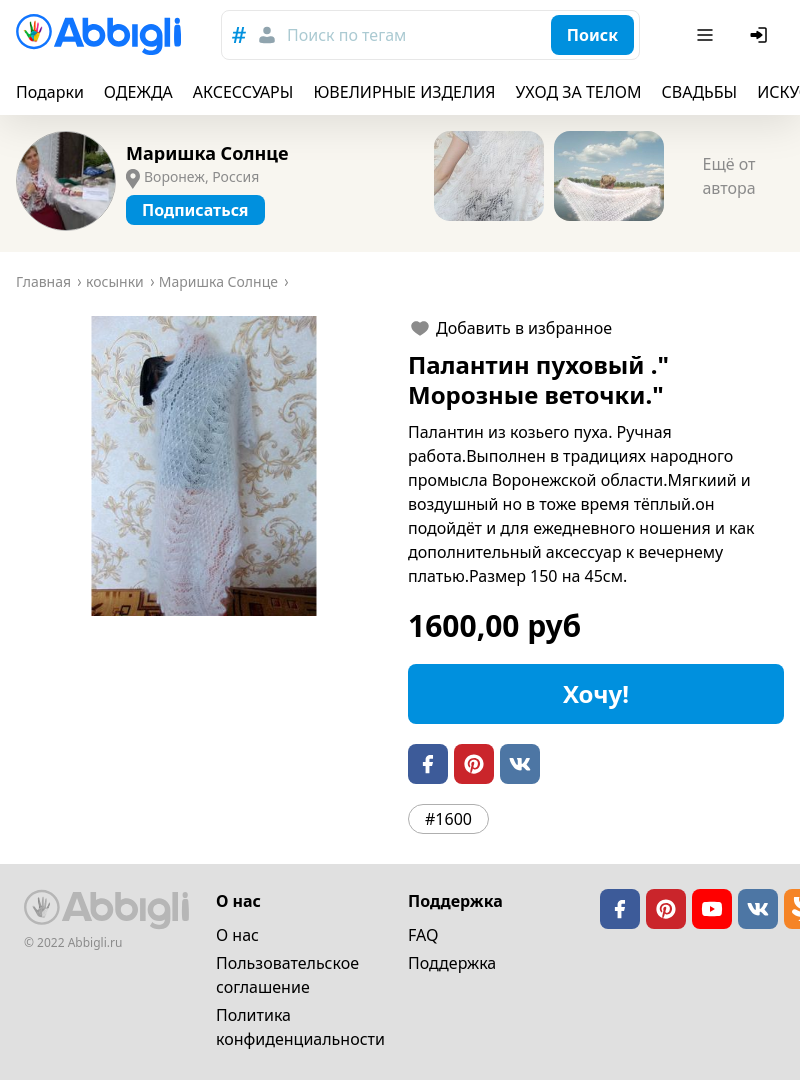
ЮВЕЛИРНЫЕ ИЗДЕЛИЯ (404, 92)
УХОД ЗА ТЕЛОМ (579, 92)
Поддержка (452, 963)
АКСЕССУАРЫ (243, 92)
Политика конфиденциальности (300, 1027)
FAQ (423, 935)
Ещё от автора (728, 176)
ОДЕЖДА (138, 92)
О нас (237, 935)
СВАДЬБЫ (700, 92)
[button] (204, 466)
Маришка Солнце (207, 153)
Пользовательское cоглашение (287, 975)
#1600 (448, 819)
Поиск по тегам (346, 35)
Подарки (50, 92)
